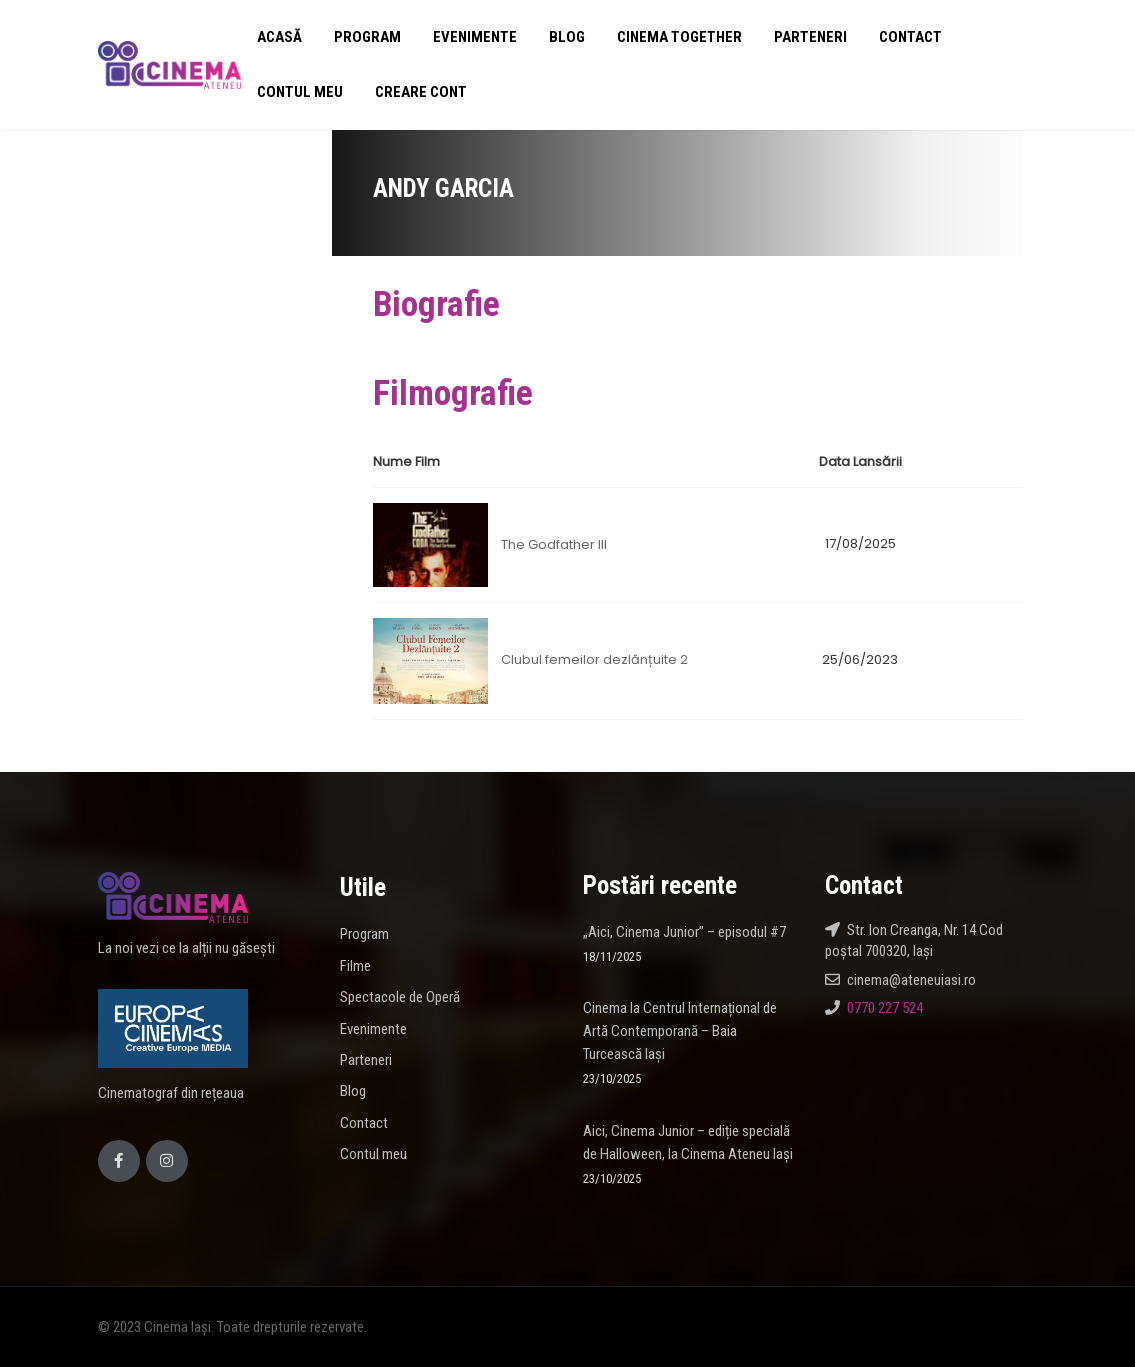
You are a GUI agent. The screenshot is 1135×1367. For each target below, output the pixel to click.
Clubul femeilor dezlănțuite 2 (594, 659)
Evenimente (475, 37)
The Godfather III (554, 543)
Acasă (279, 37)
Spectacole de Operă (400, 997)
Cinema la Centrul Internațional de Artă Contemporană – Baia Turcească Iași (680, 1031)
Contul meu (300, 92)
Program (367, 37)
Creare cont (421, 92)
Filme (355, 966)
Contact (910, 37)
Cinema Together (679, 37)
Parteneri (810, 37)
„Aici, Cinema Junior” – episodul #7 (684, 932)
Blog (567, 37)
